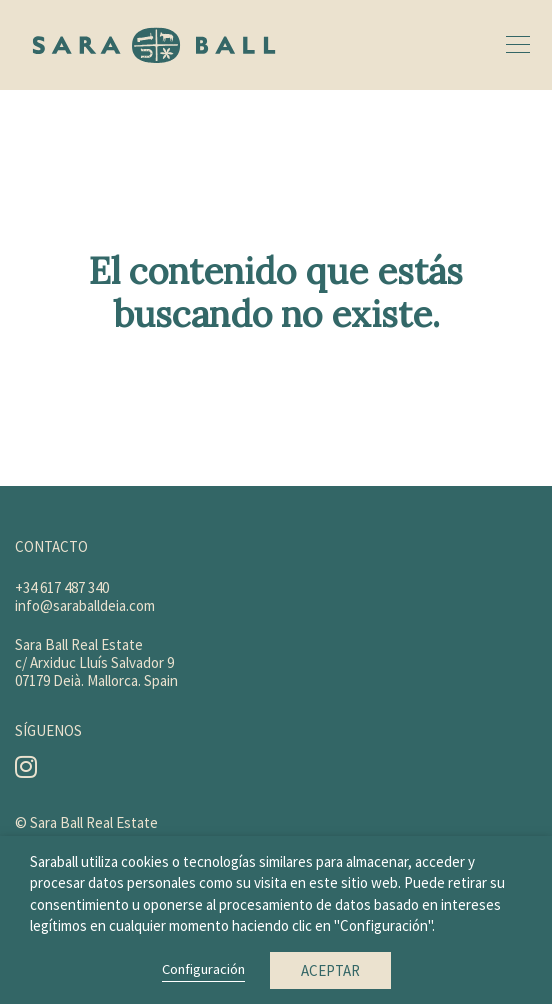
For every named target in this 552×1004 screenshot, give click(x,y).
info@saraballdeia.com (85, 605)
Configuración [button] (203, 969)
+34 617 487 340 (62, 587)
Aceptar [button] (330, 970)
